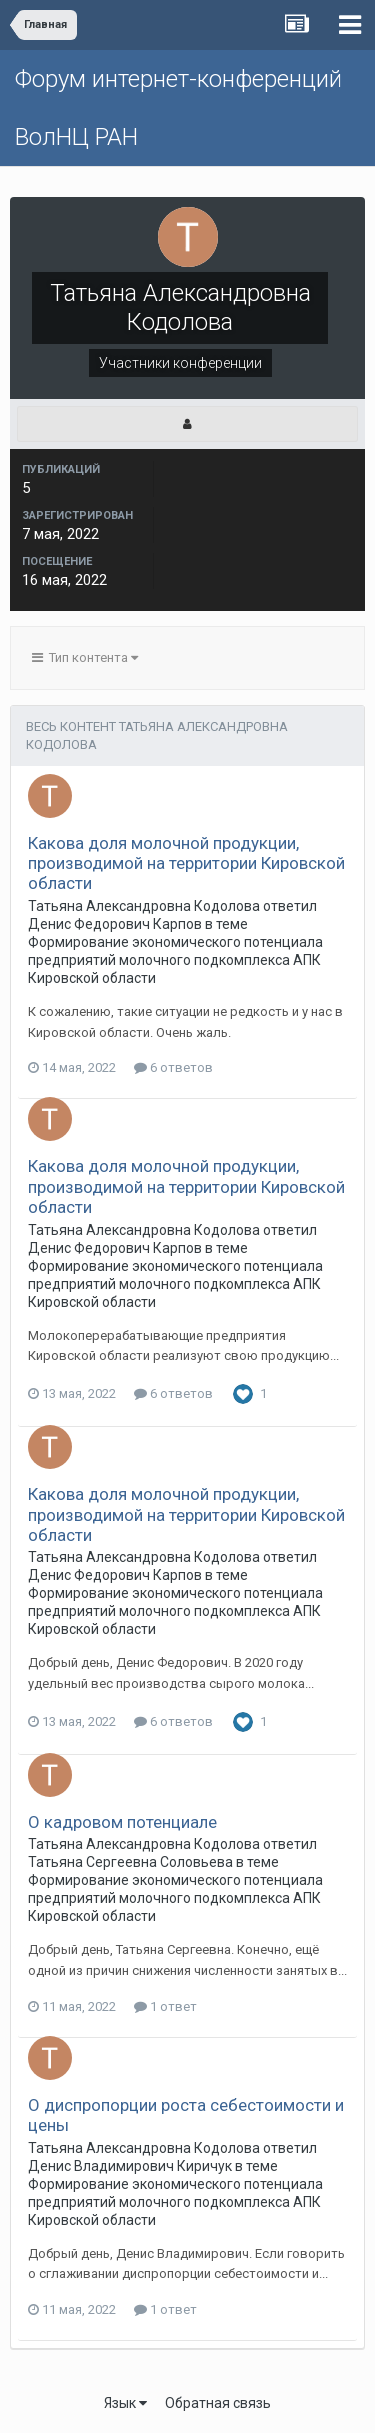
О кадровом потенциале (122, 1822)
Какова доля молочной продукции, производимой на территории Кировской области (186, 863)
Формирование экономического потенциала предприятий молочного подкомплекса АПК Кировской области (175, 960)
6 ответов (173, 1067)
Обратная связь (218, 2403)
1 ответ (165, 2006)
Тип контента (85, 657)
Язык (125, 2403)
